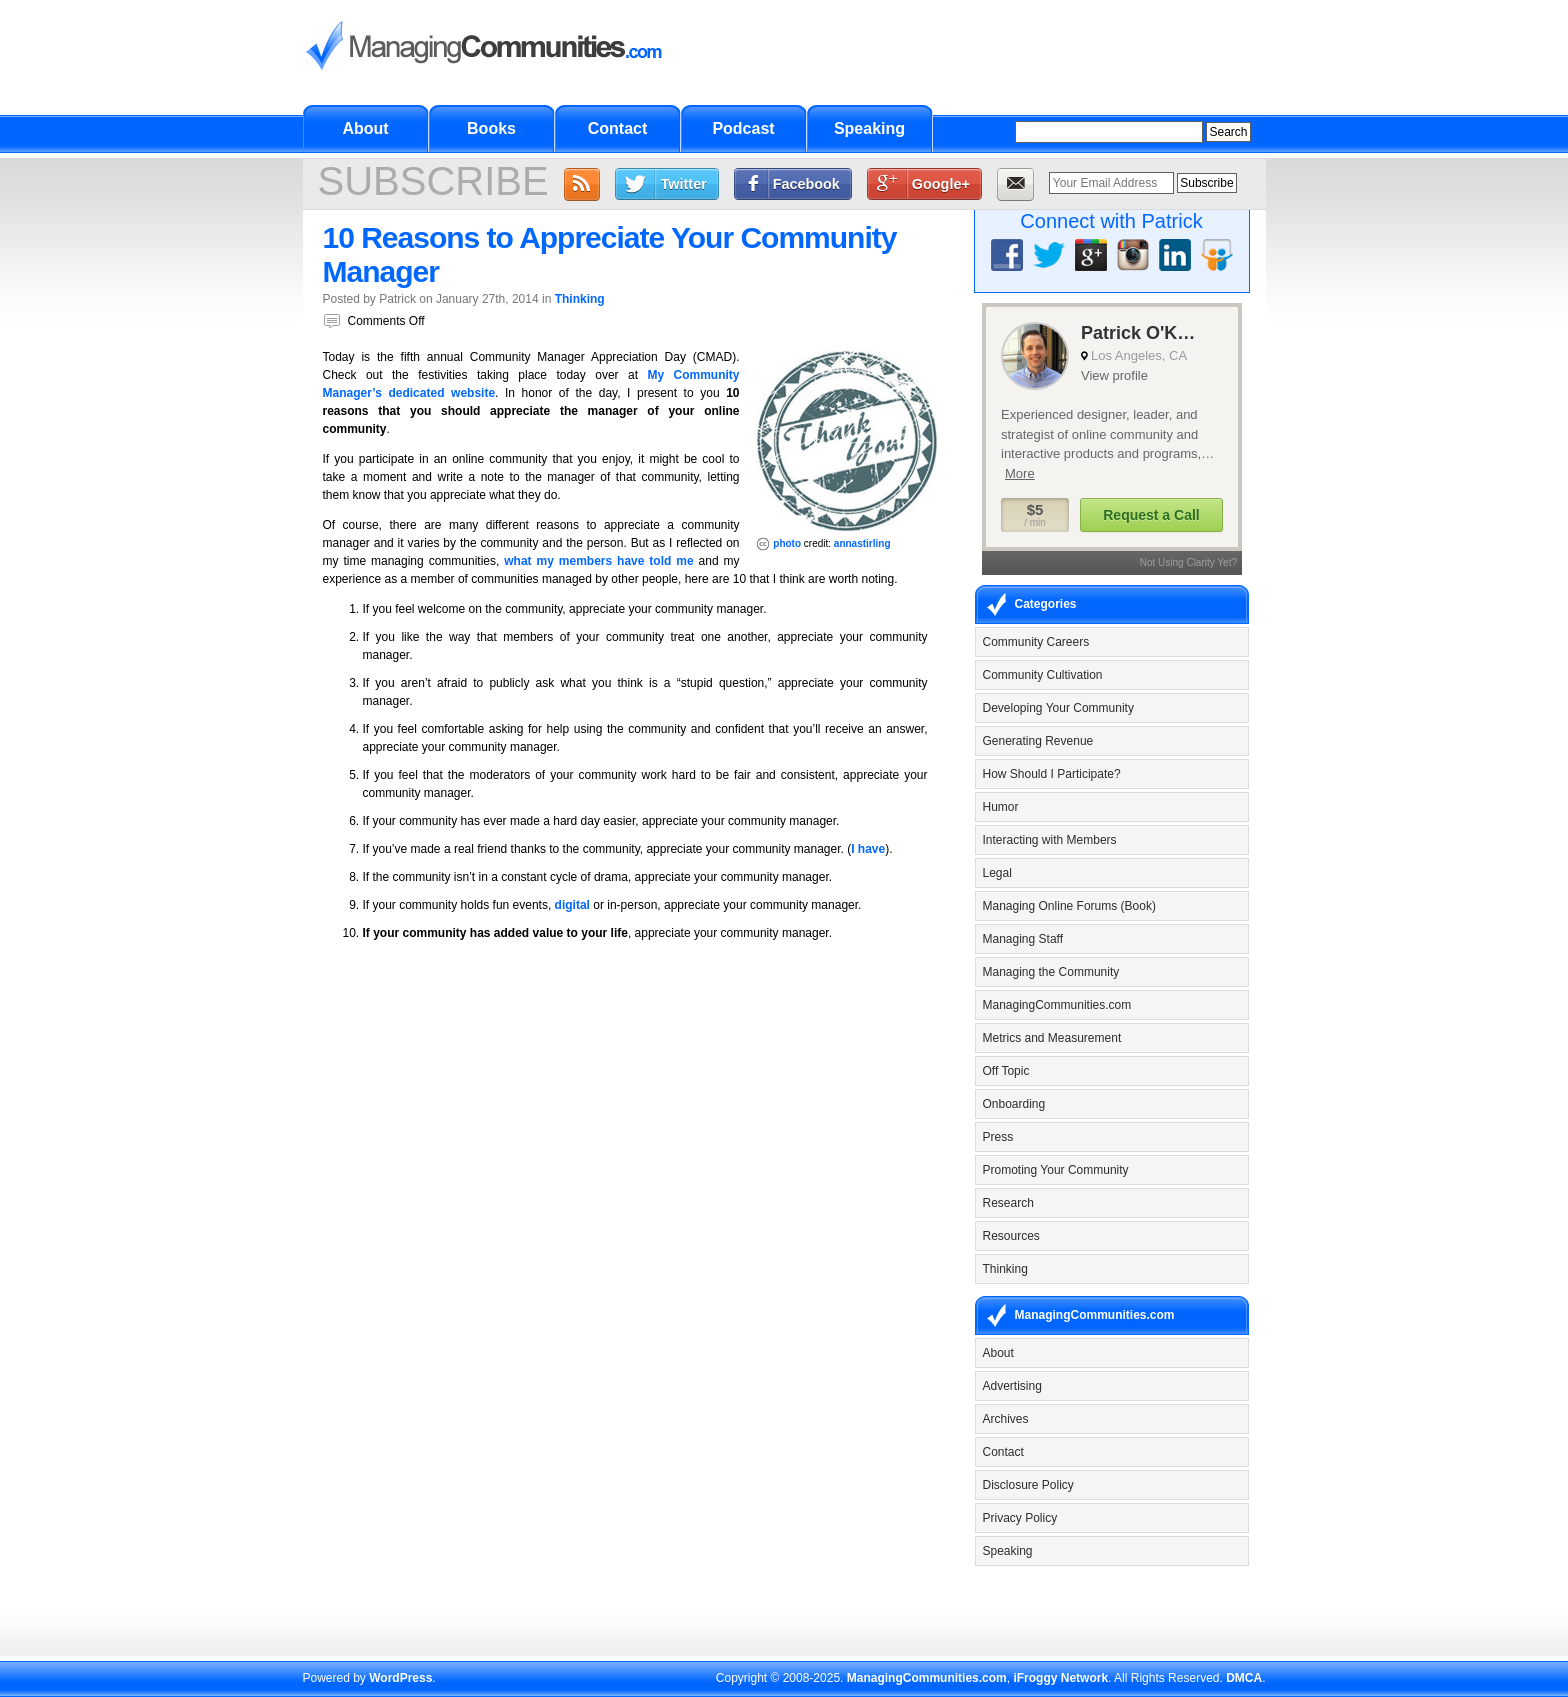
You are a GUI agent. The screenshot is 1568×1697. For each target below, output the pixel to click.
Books (491, 128)
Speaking (869, 128)
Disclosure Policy (1028, 1485)
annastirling (862, 543)
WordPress (400, 1678)
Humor (1001, 807)
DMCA (1244, 1678)
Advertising (1012, 1386)
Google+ (941, 184)
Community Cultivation (1043, 675)
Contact (618, 128)
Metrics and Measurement (1052, 1038)
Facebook (806, 184)
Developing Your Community (1058, 708)
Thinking (580, 299)
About (365, 128)
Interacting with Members (1050, 840)
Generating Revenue (1038, 741)
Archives (1006, 1419)
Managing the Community (1051, 972)
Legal (997, 873)
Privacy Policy (1020, 1518)
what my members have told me (598, 561)
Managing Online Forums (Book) (1069, 906)
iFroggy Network (1060, 1678)
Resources (1011, 1236)
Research (1008, 1203)
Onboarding (1014, 1104)
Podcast (743, 128)
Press (998, 1137)
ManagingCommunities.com (1057, 1005)
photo (787, 543)
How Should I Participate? (1052, 774)
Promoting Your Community (1056, 1170)
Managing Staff (1023, 939)
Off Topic (1006, 1071)
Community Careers (1036, 642)
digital (572, 905)
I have (868, 849)
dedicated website (441, 393)
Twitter (684, 184)
